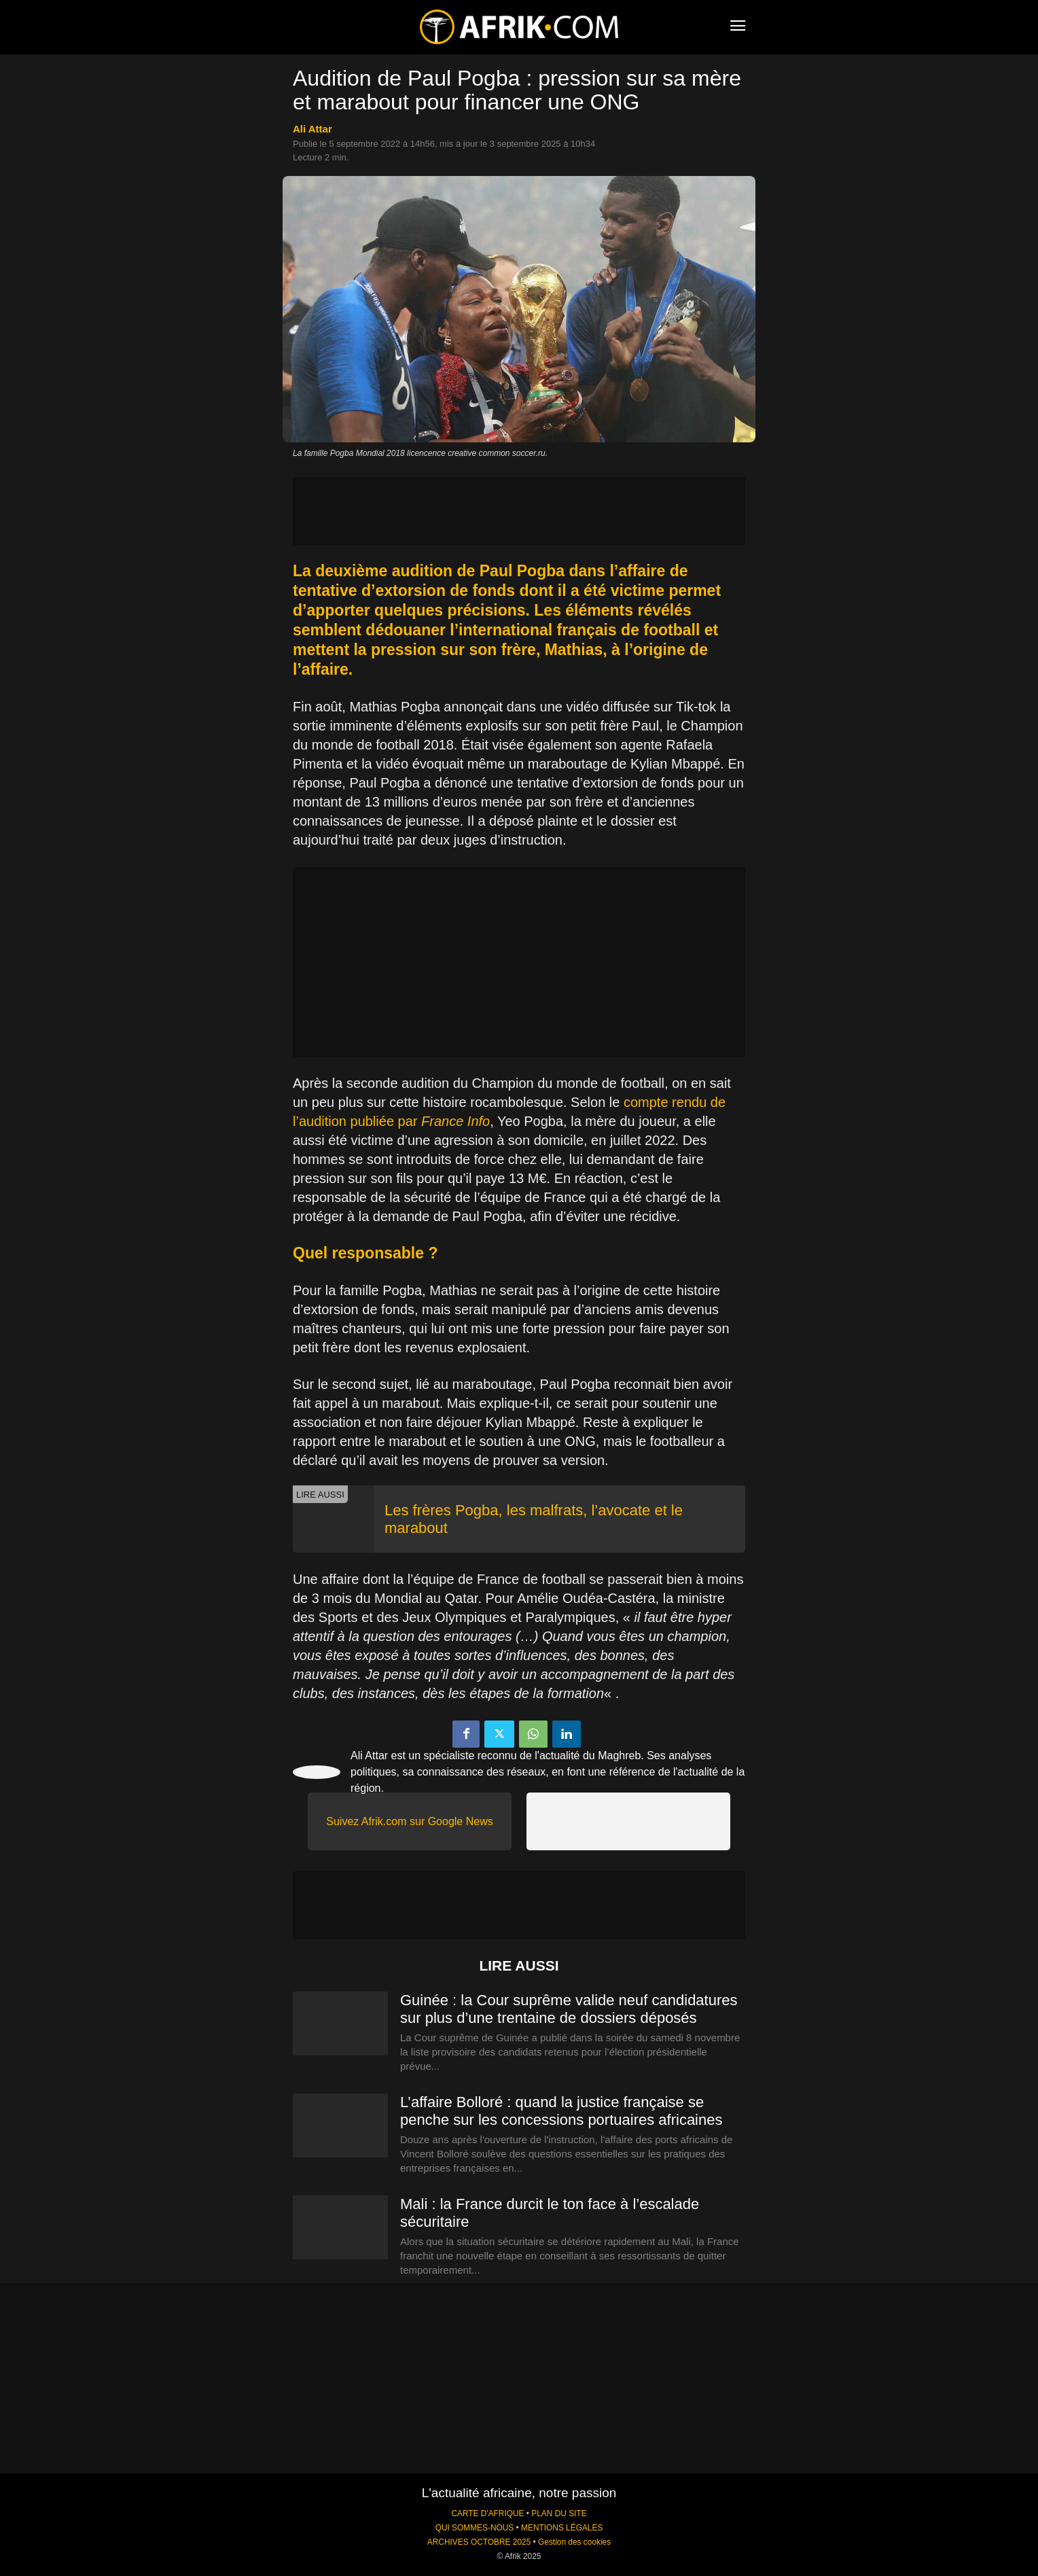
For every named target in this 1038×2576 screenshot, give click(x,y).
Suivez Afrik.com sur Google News (409, 1821)
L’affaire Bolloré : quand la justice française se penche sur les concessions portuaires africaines (561, 2111)
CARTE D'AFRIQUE (487, 2513)
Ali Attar (312, 129)
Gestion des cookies (574, 2542)
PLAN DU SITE (558, 2513)
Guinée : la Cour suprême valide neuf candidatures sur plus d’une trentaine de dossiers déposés (569, 2009)
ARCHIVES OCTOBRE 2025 (479, 2542)
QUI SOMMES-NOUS (474, 2528)
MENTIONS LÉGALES (562, 2528)
